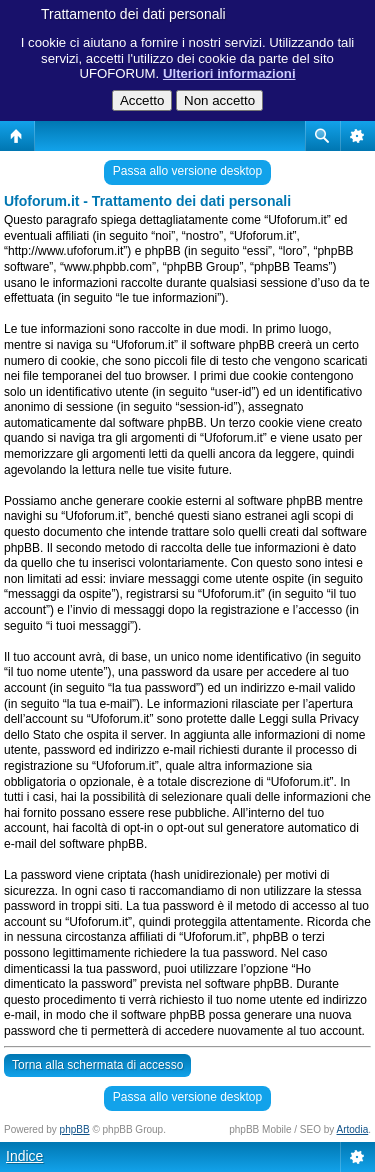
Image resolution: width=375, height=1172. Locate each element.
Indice (24, 1156)
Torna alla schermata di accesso (97, 1065)
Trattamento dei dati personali (133, 14)
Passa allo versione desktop (187, 171)
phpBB (75, 1129)
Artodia (353, 1129)
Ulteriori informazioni (229, 73)
